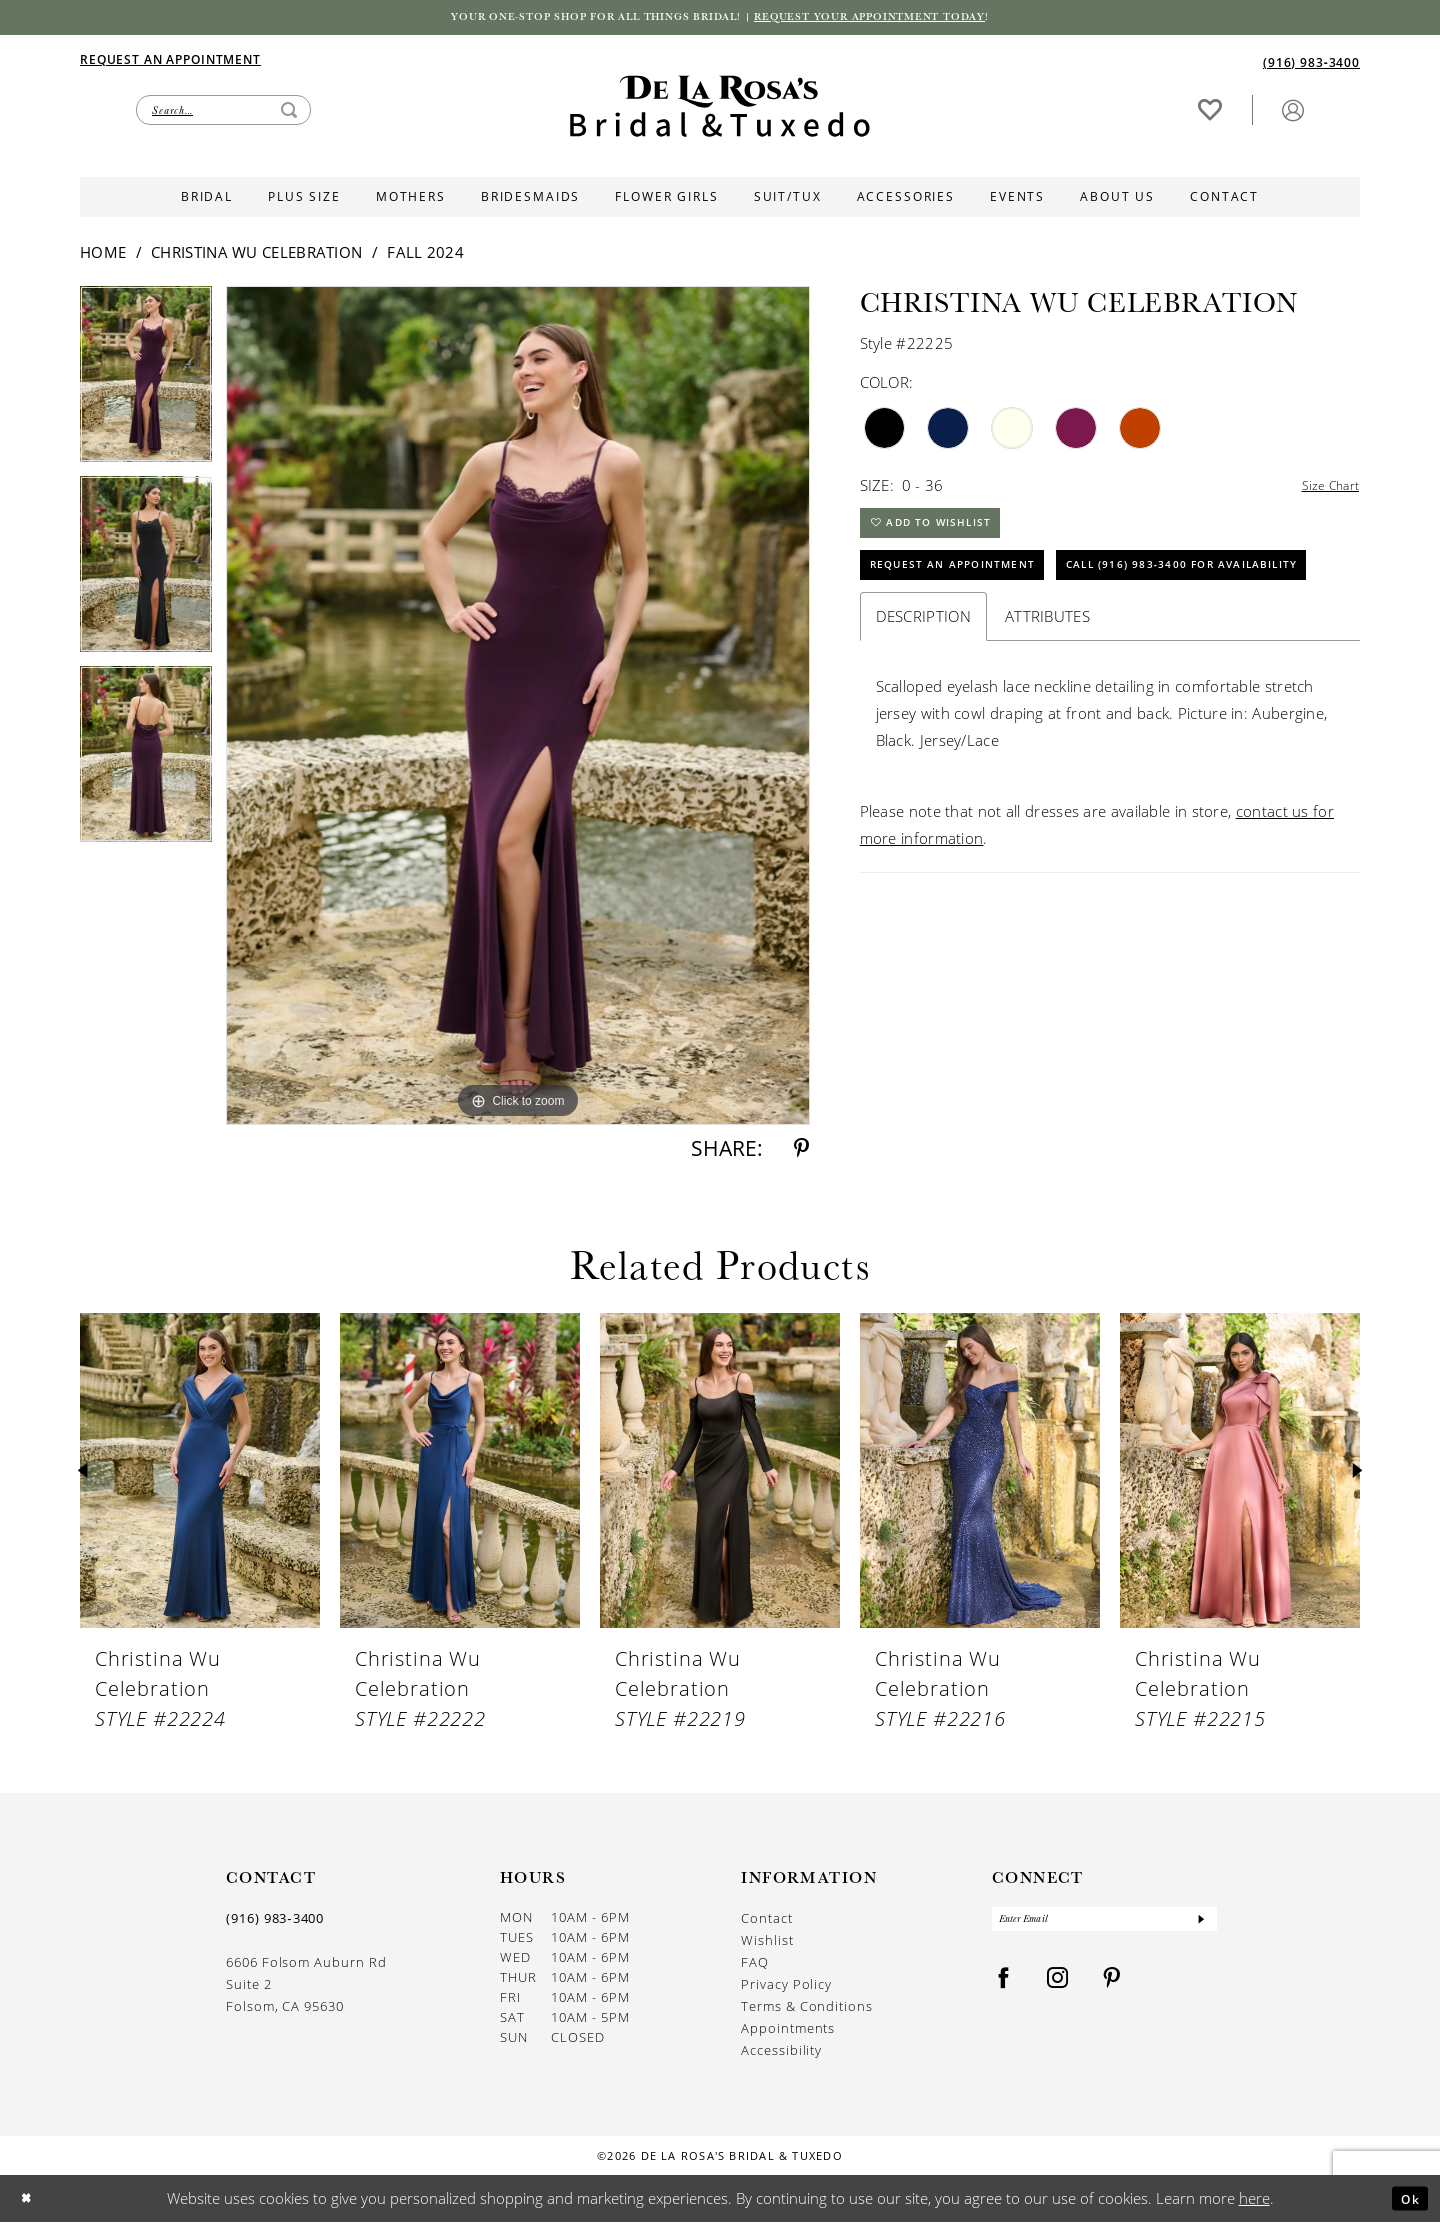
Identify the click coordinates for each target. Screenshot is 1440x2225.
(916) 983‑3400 (275, 1922)
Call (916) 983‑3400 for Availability (1012, 638)
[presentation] (200, 1474)
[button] (1293, 112)
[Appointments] (170, 61)
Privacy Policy (786, 1987)
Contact (767, 1921)
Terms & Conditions (807, 2009)
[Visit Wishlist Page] (1210, 112)
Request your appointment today (905, 19)
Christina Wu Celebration (256, 256)
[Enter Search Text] (223, 113)
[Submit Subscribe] (1200, 1926)
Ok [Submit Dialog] (1405, 2201)
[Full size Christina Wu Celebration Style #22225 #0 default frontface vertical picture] (518, 709)
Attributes (1047, 693)
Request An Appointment (969, 586)
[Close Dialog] (30, 2201)
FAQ (755, 1965)
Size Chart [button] (1324, 489)
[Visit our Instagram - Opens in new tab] (1058, 1988)
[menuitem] (400, 62)
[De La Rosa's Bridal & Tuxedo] (720, 109)
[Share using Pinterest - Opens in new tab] (801, 1152)
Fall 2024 (425, 256)
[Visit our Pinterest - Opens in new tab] (1112, 1988)
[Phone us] (1311, 64)
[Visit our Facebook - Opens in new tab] (1004, 1988)
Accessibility (781, 2053)
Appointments (788, 2031)
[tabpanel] (146, 385)
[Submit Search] (289, 113)
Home (103, 256)
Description (923, 693)
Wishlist (767, 1943)
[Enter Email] (1104, 1926)
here (1254, 2201)
